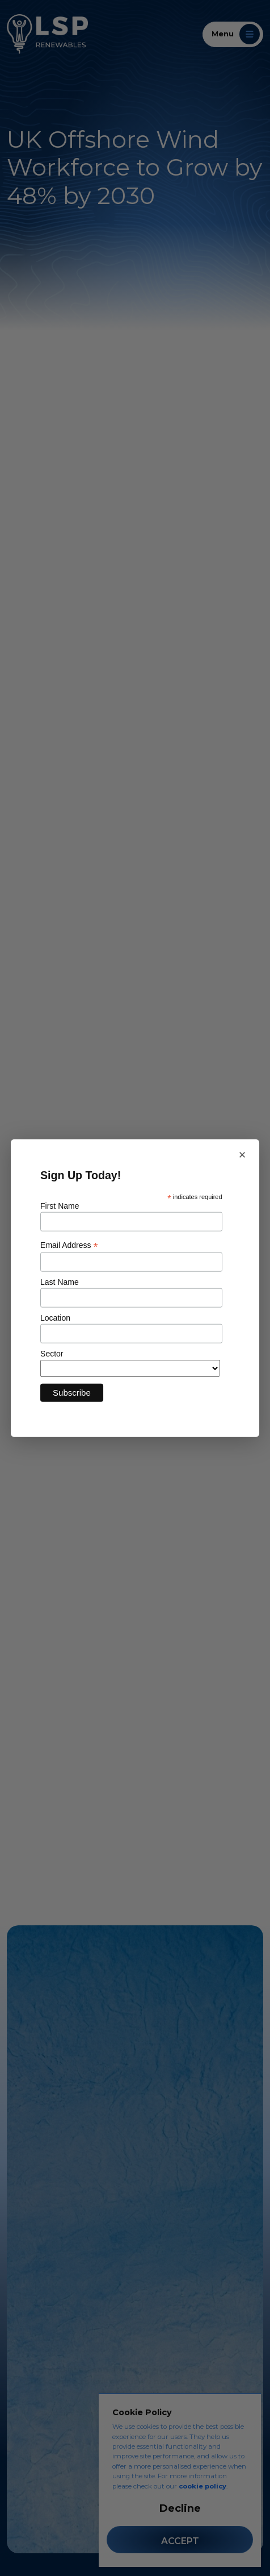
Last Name (59, 1282)
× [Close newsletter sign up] (242, 1154)
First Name (59, 1205)
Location (55, 1317)
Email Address (69, 1245)
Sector (51, 1353)
